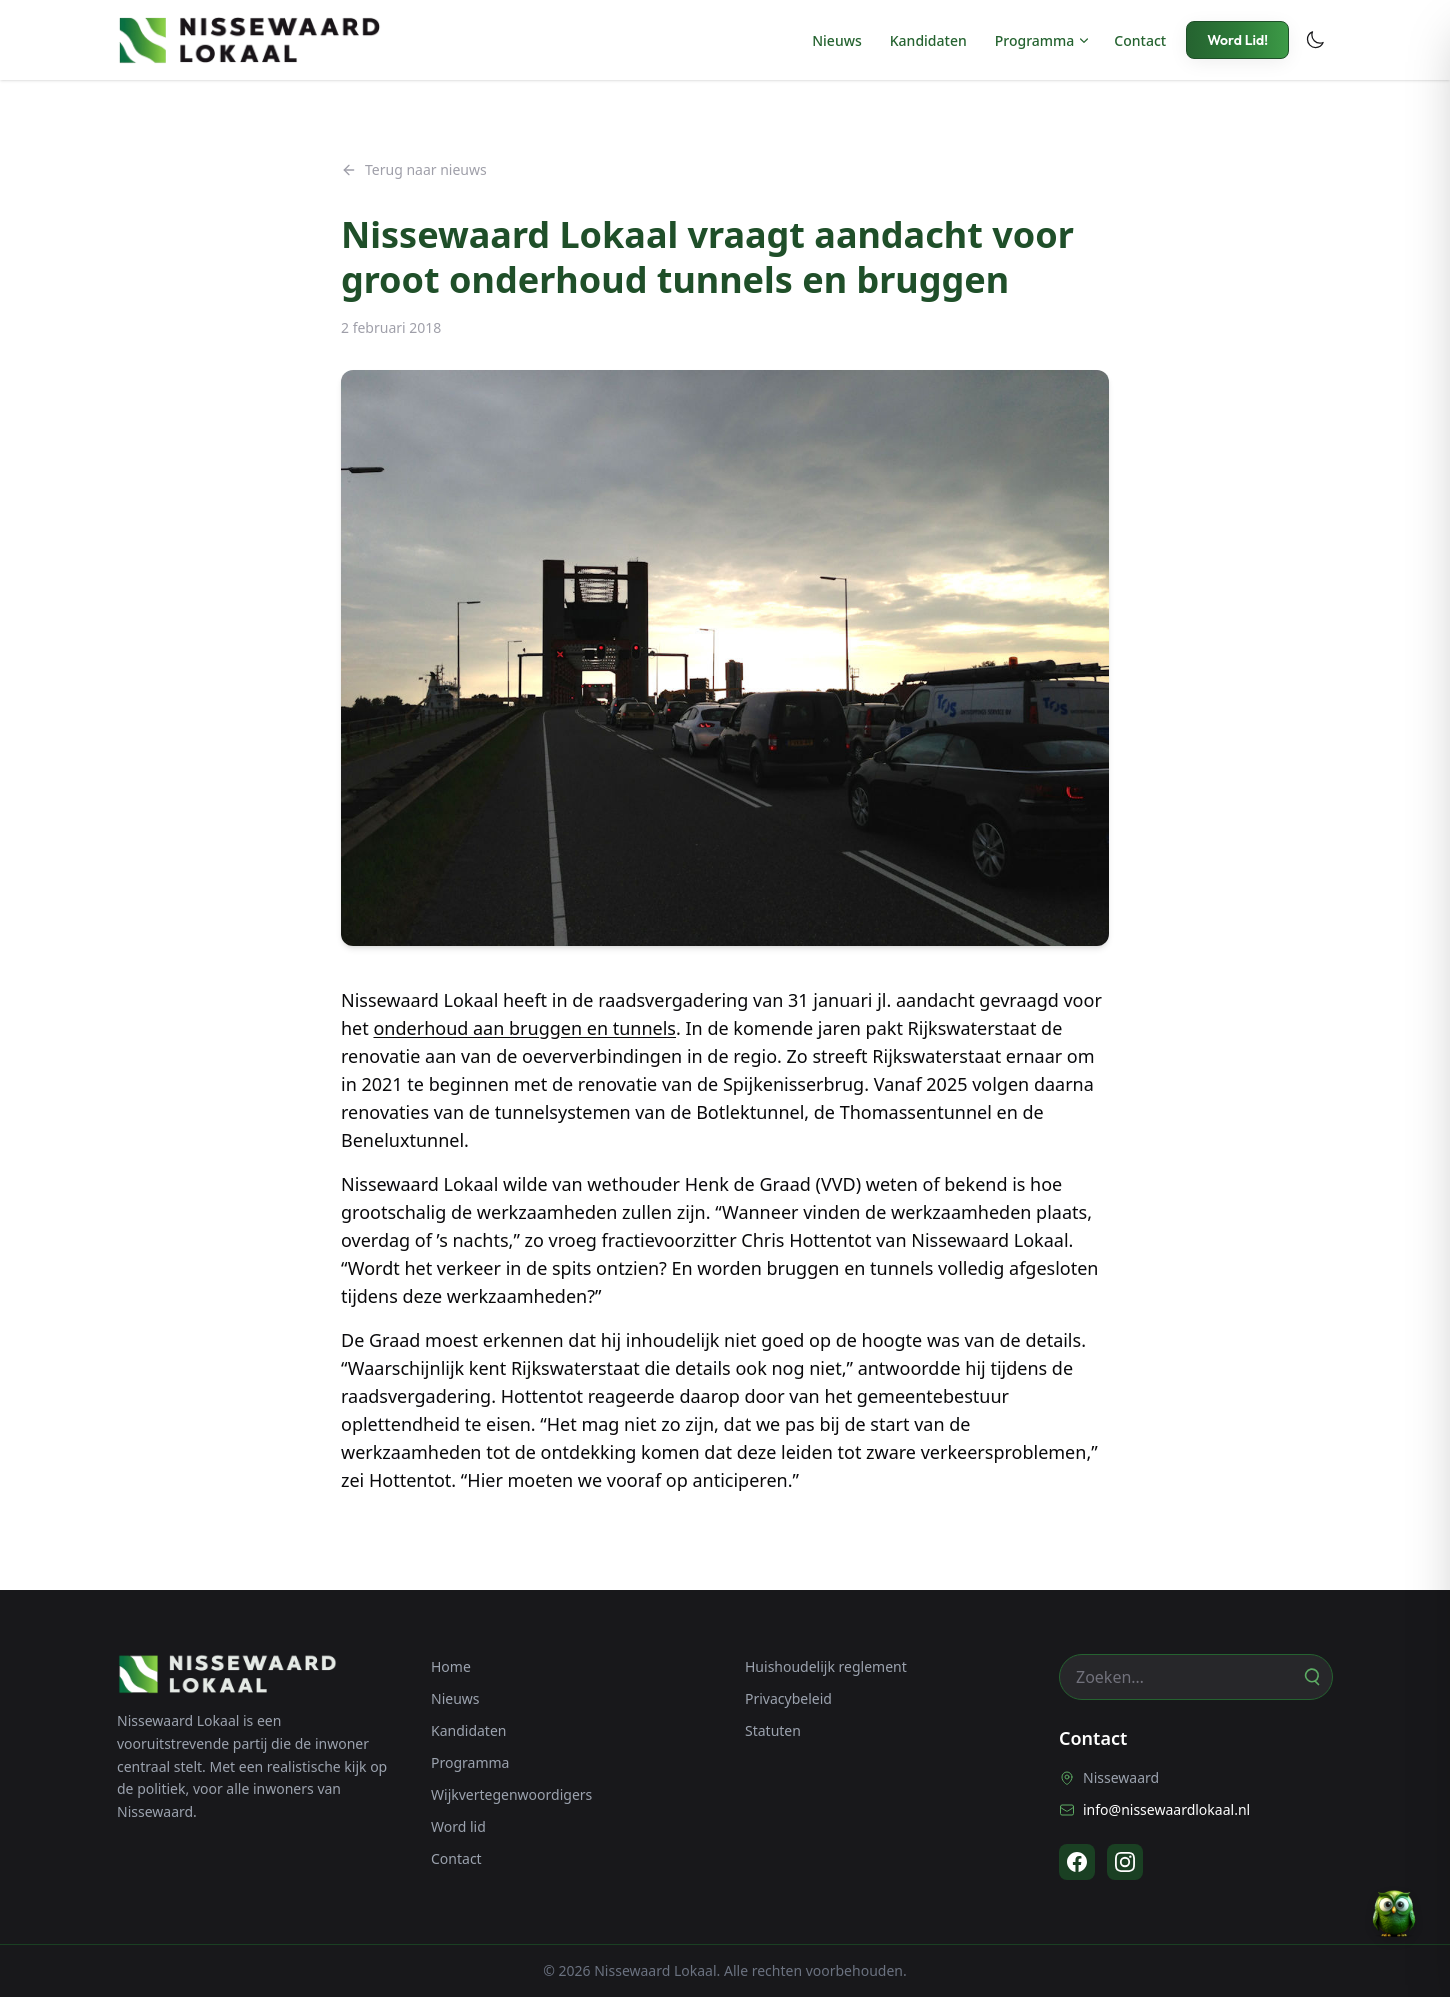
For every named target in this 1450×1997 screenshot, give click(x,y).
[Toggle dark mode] (1315, 40)
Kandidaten (928, 40)
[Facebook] (1077, 1862)
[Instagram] (1125, 1862)
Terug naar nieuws (414, 169)
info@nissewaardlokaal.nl (1154, 1809)
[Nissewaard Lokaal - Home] (249, 40)
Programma (1035, 40)
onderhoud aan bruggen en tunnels (524, 1028)
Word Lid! (1237, 40)
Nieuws (837, 40)
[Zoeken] (1311, 1677)
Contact (1140, 40)
